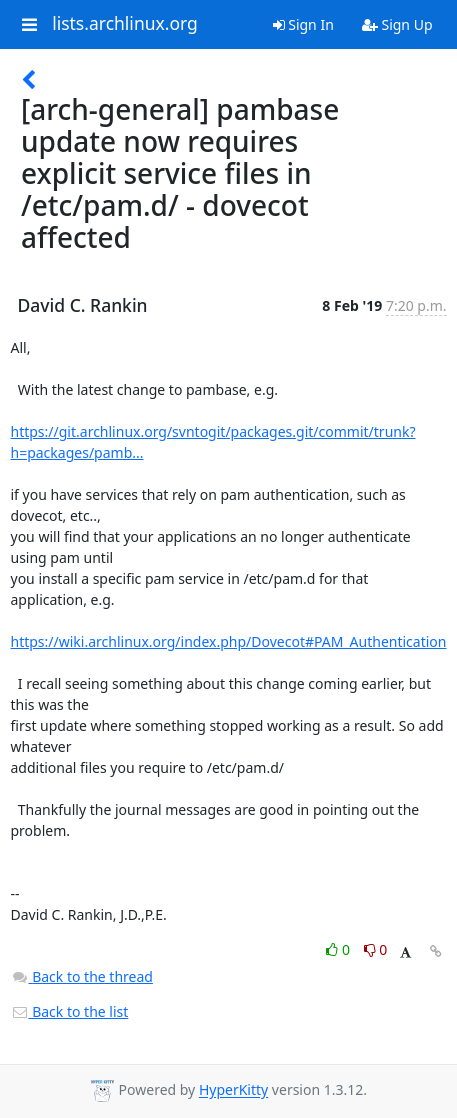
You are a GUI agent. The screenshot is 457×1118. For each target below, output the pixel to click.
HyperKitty (233, 1090)
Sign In (303, 24)
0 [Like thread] (339, 949)
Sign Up (397, 24)
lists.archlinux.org (125, 24)
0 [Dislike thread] (376, 949)
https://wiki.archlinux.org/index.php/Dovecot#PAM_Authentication (229, 641)
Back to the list (70, 1011)
